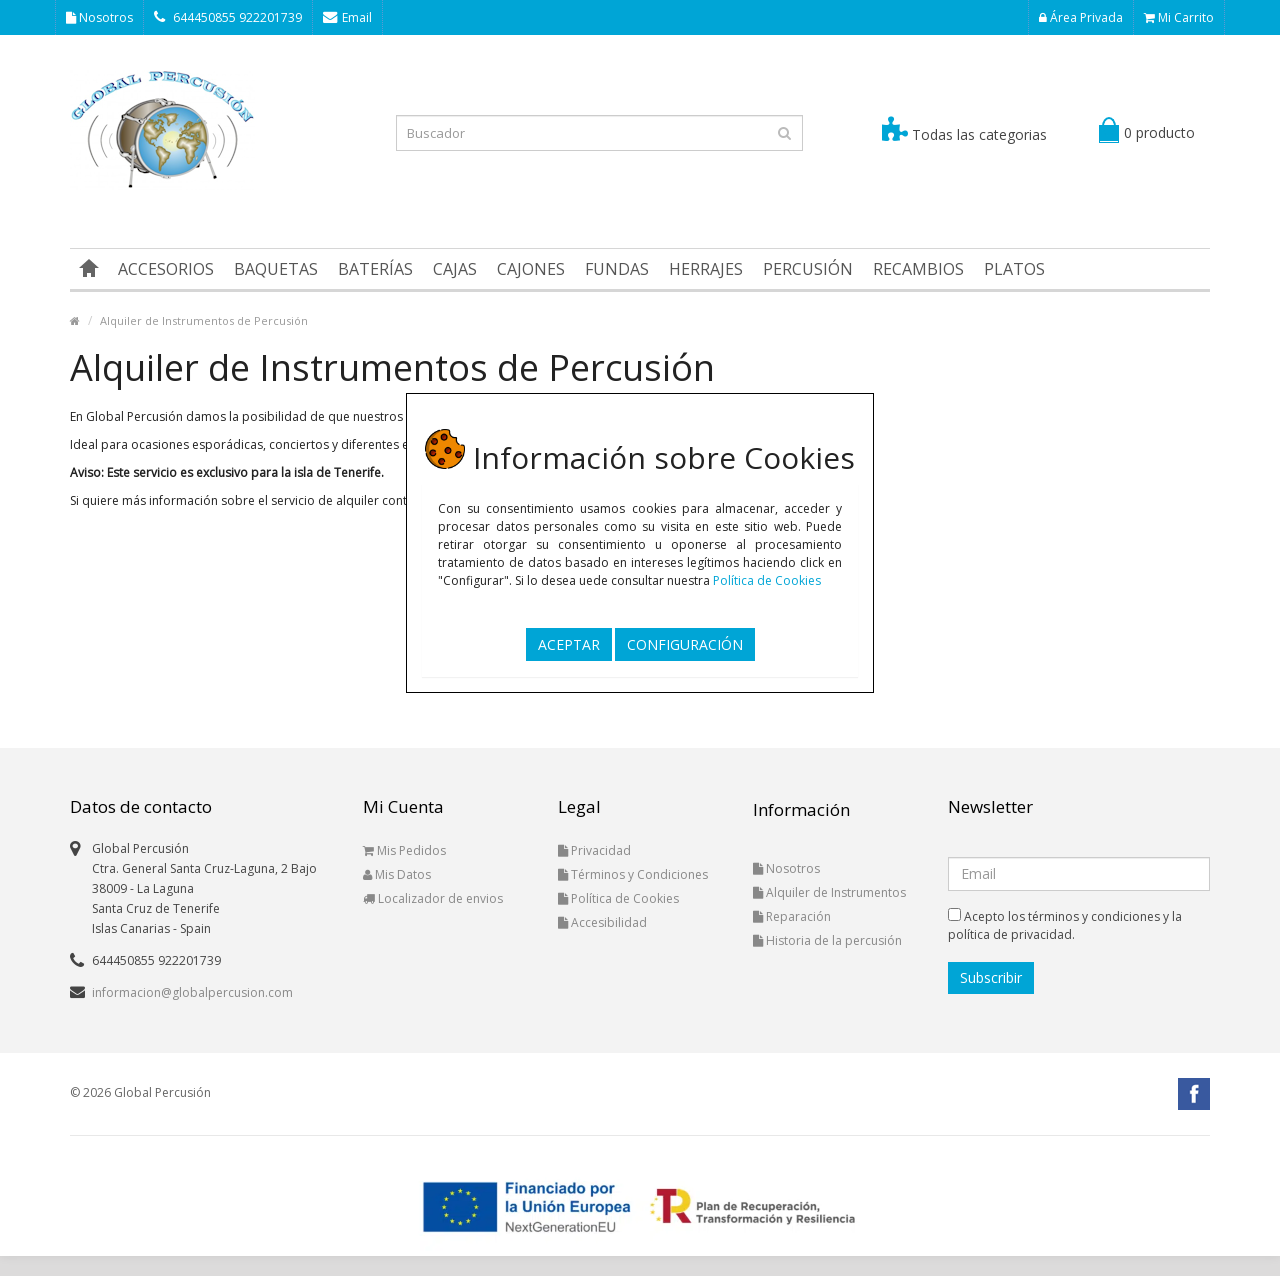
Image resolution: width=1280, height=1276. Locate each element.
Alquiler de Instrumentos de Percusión (204, 320)
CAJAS (455, 269)
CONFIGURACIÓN (685, 644)
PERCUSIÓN (808, 269)
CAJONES (531, 269)
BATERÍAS (375, 269)
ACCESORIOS (166, 269)
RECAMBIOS (918, 269)
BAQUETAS (276, 269)
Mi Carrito (1179, 17)
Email (347, 17)
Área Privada (1081, 17)
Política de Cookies (767, 580)
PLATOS (1014, 269)
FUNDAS (617, 269)
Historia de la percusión (827, 940)
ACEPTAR (569, 644)
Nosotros (99, 17)
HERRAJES (706, 269)
